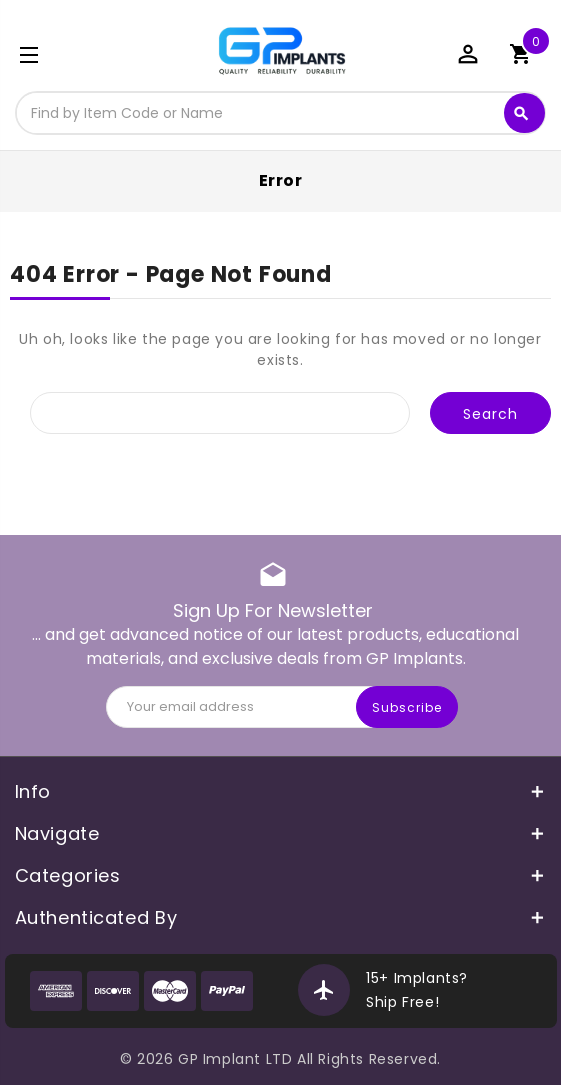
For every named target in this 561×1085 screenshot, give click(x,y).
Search (521, 114)
